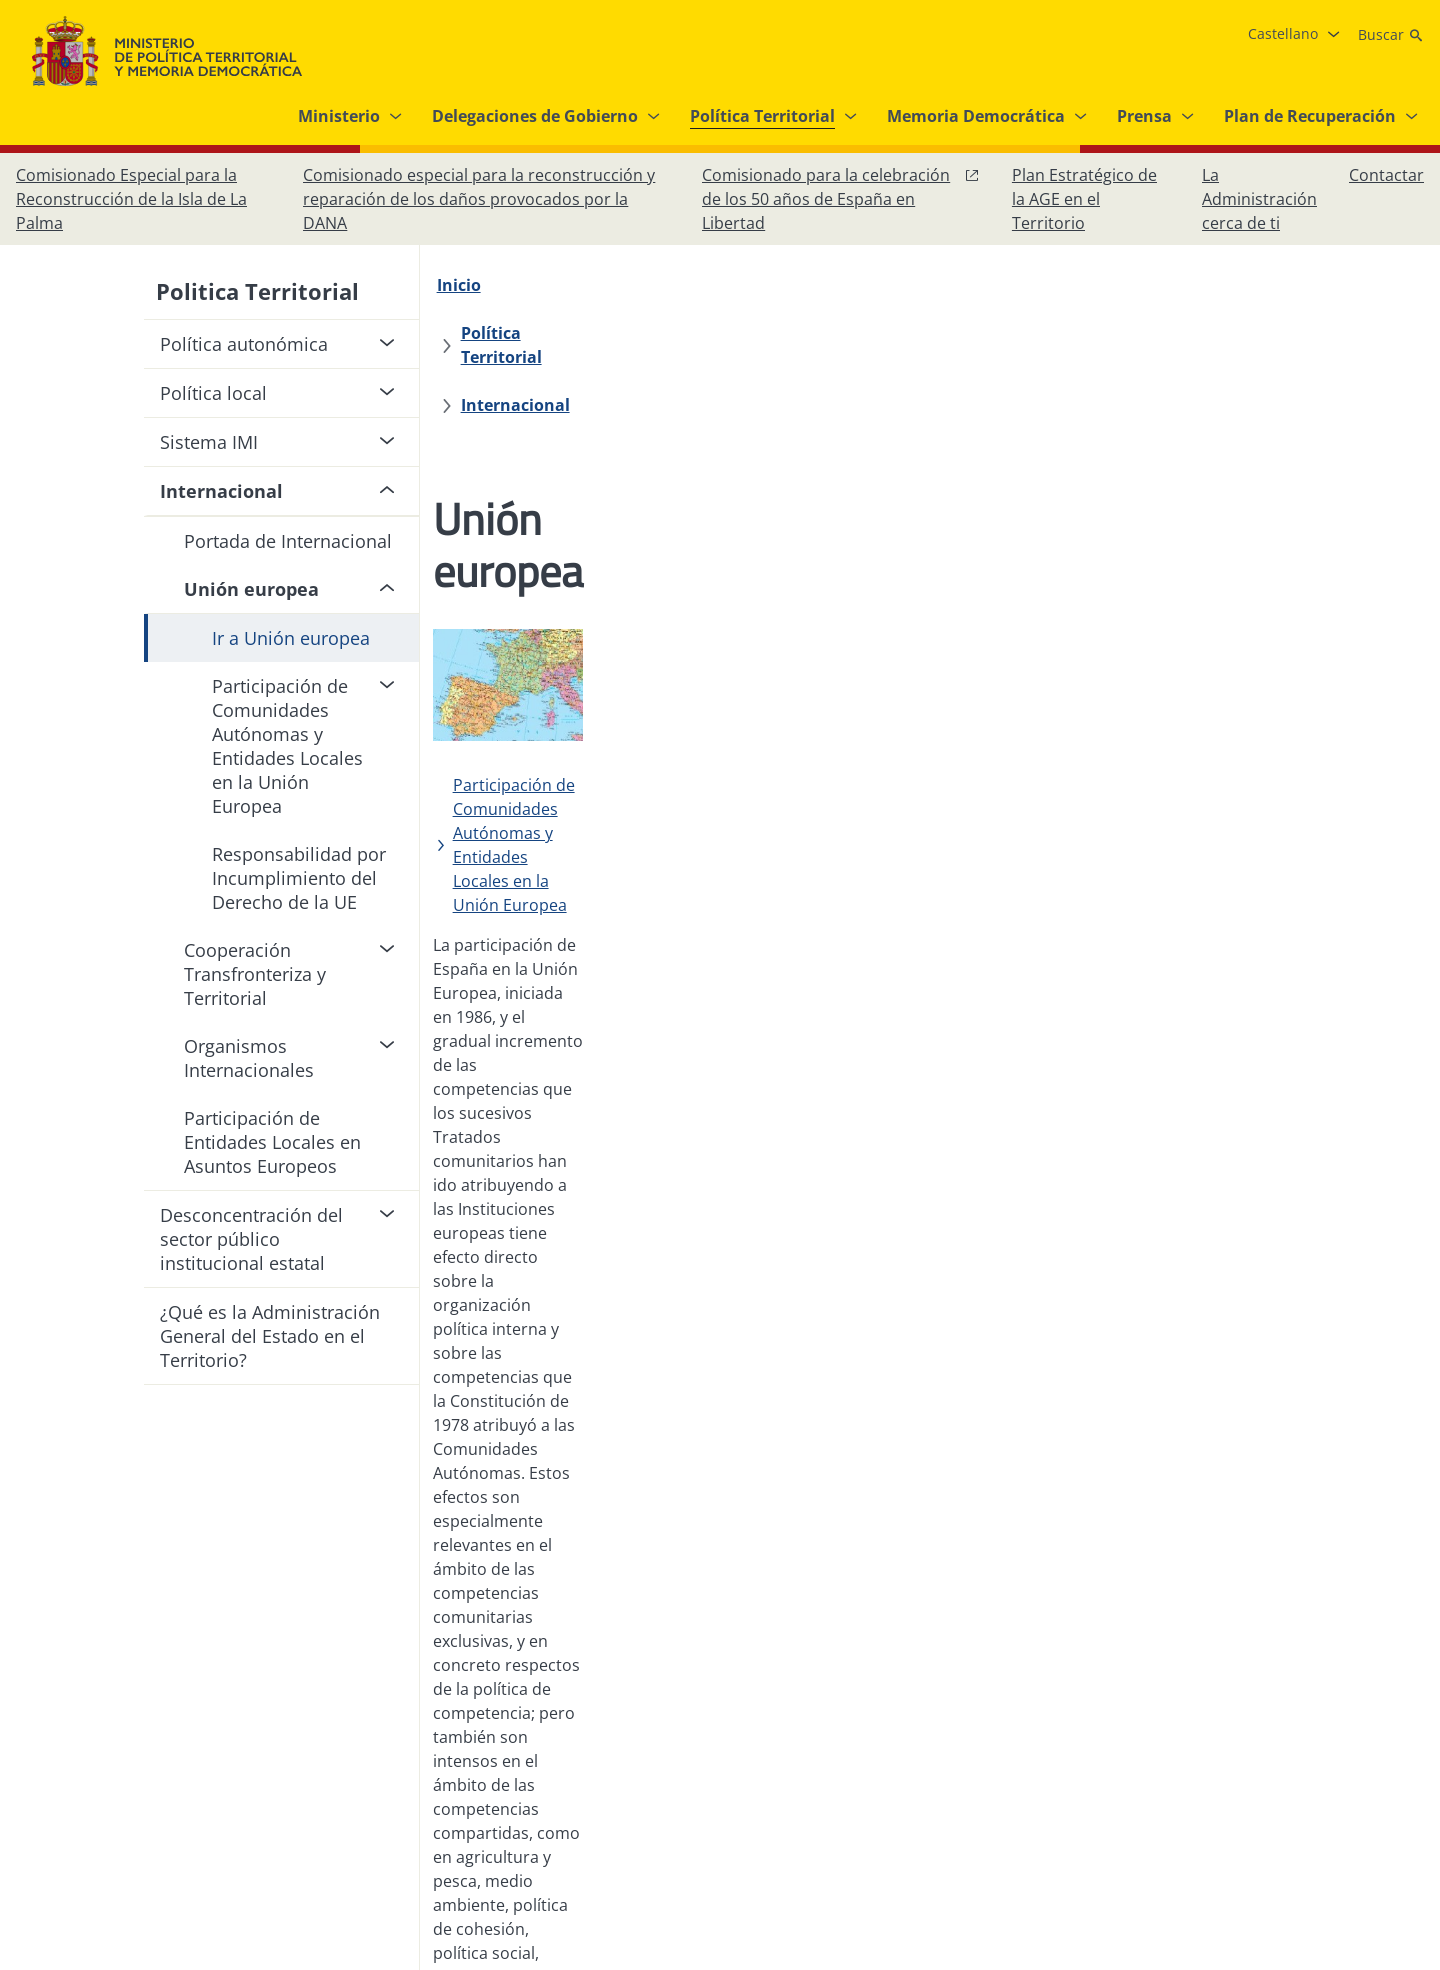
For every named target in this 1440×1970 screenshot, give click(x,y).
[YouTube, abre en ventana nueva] (1364, 1742)
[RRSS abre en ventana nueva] (1404, 1742)
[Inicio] (470, 285)
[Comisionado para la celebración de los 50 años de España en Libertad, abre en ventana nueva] (841, 199)
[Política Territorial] (592, 285)
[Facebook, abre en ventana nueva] (1244, 1742)
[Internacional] (747, 285)
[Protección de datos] (646, 1734)
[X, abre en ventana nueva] (1324, 1742)
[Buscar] (1391, 35)
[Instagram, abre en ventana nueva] (1284, 1742)
